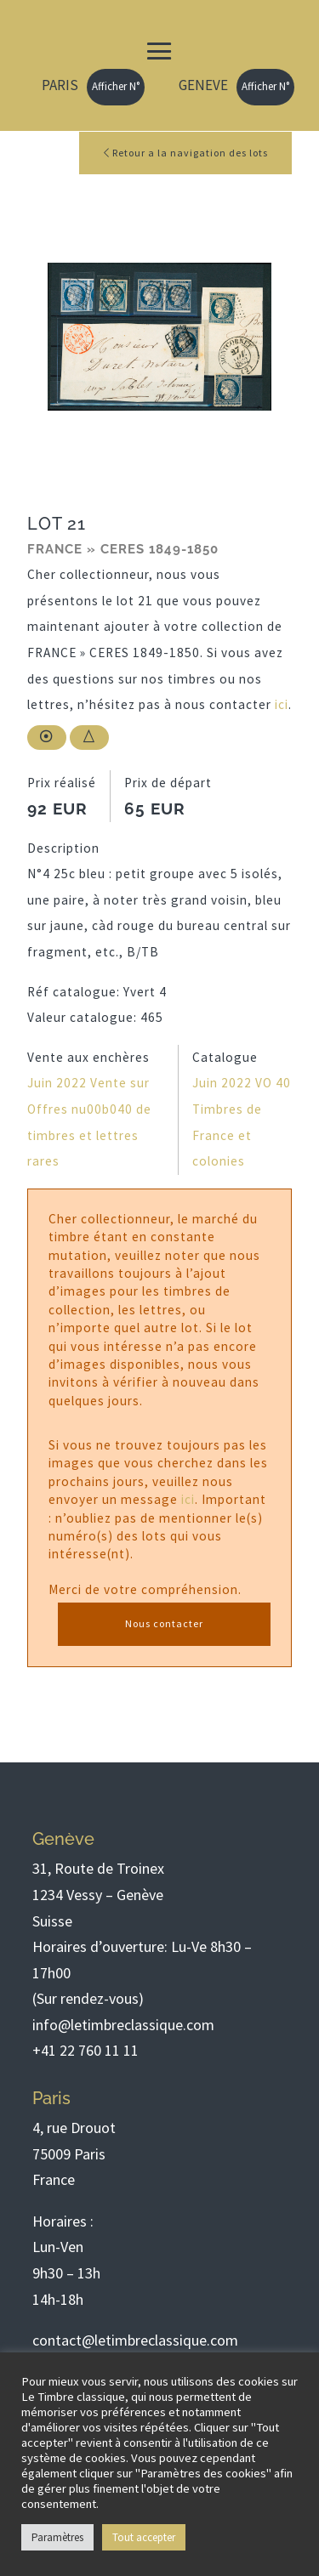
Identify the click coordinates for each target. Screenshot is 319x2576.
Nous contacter (164, 1623)
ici (281, 704)
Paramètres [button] (57, 2537)
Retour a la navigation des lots (186, 152)
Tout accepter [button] (143, 2537)
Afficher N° (116, 86)
